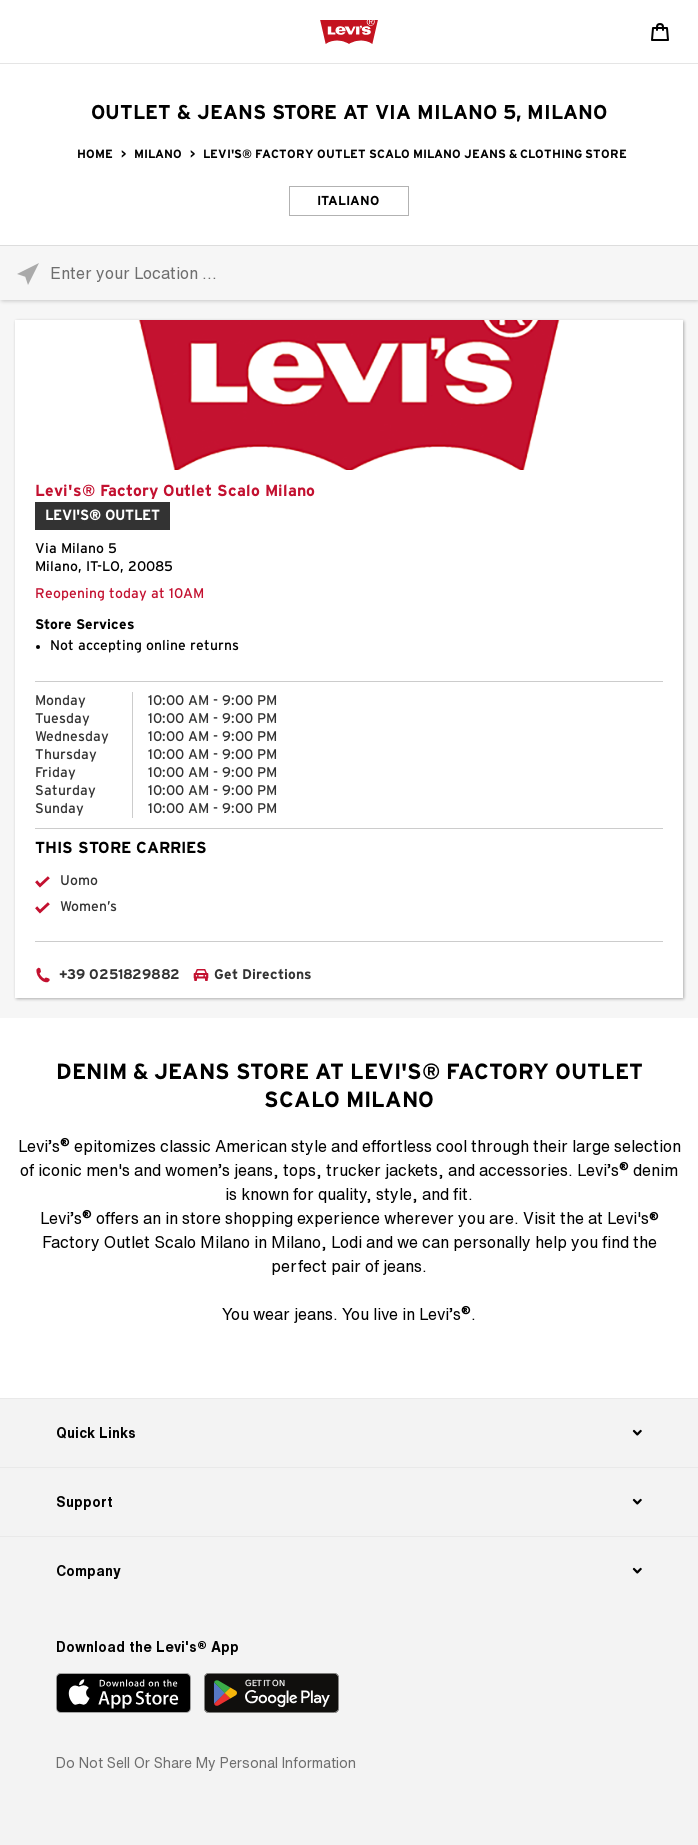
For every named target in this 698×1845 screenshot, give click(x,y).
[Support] (349, 1502)
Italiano (348, 201)
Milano (158, 154)
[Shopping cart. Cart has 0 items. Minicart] (660, 32)
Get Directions (263, 975)
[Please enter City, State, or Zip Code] (349, 272)
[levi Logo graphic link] (349, 31)
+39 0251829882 (119, 975)
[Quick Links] (349, 1433)
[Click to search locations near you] (27, 273)
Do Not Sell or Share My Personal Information (206, 1762)
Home (95, 154)
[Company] (349, 1571)
